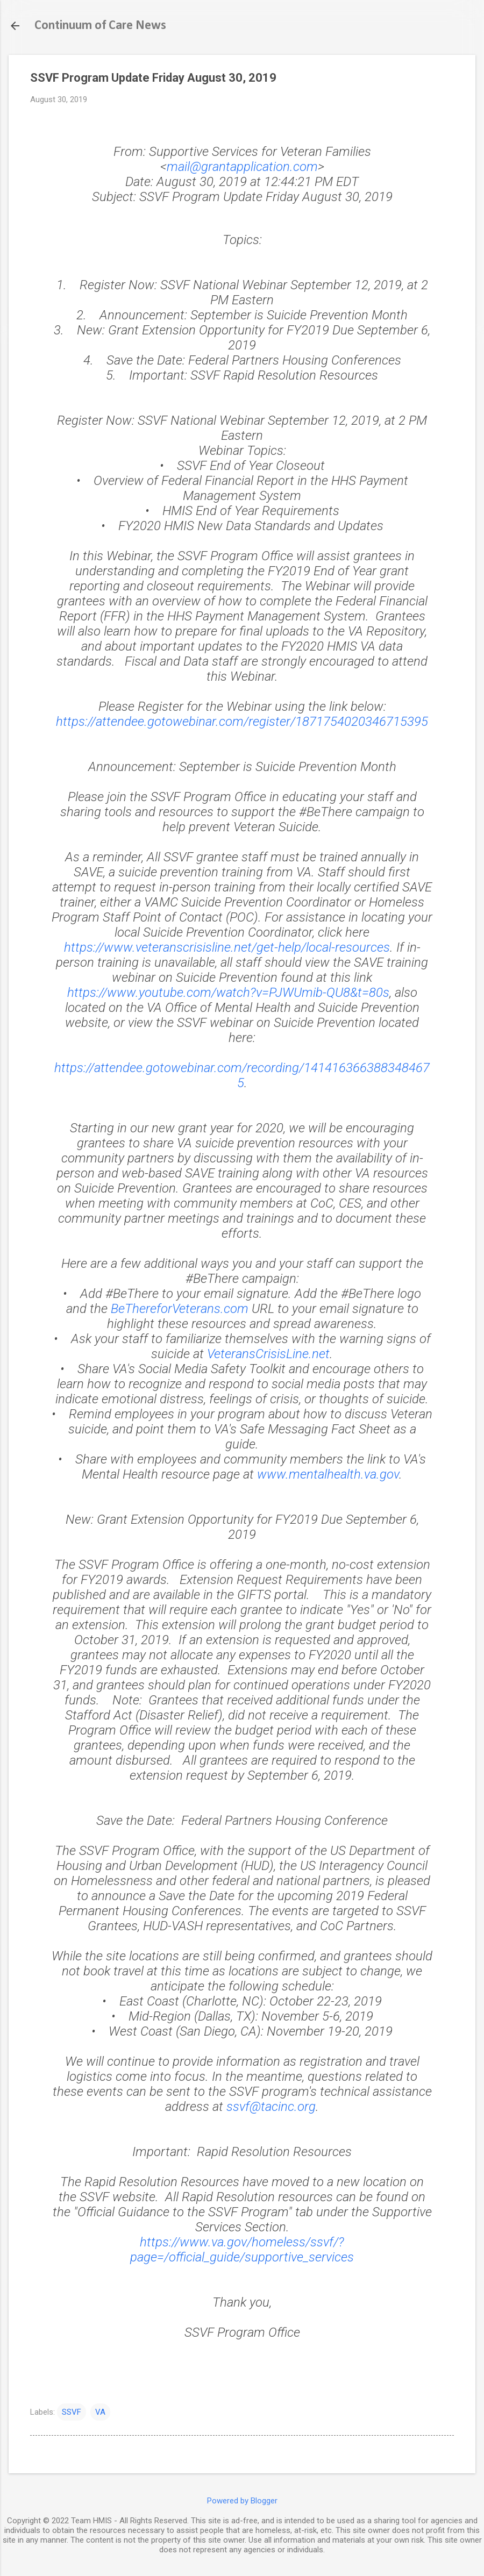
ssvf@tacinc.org (271, 2106)
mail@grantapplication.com (242, 166)
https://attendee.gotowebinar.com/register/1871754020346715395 (242, 721)
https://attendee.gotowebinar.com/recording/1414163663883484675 (242, 1075)
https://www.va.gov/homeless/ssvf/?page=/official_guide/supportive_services (242, 2250)
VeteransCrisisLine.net (268, 1353)
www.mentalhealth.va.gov (328, 1474)
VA (100, 2412)
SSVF (71, 2412)
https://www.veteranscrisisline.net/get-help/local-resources (227, 947)
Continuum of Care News (100, 25)
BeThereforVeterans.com (179, 1308)
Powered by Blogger (242, 2501)
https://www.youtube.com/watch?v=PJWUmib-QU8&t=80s (228, 992)
